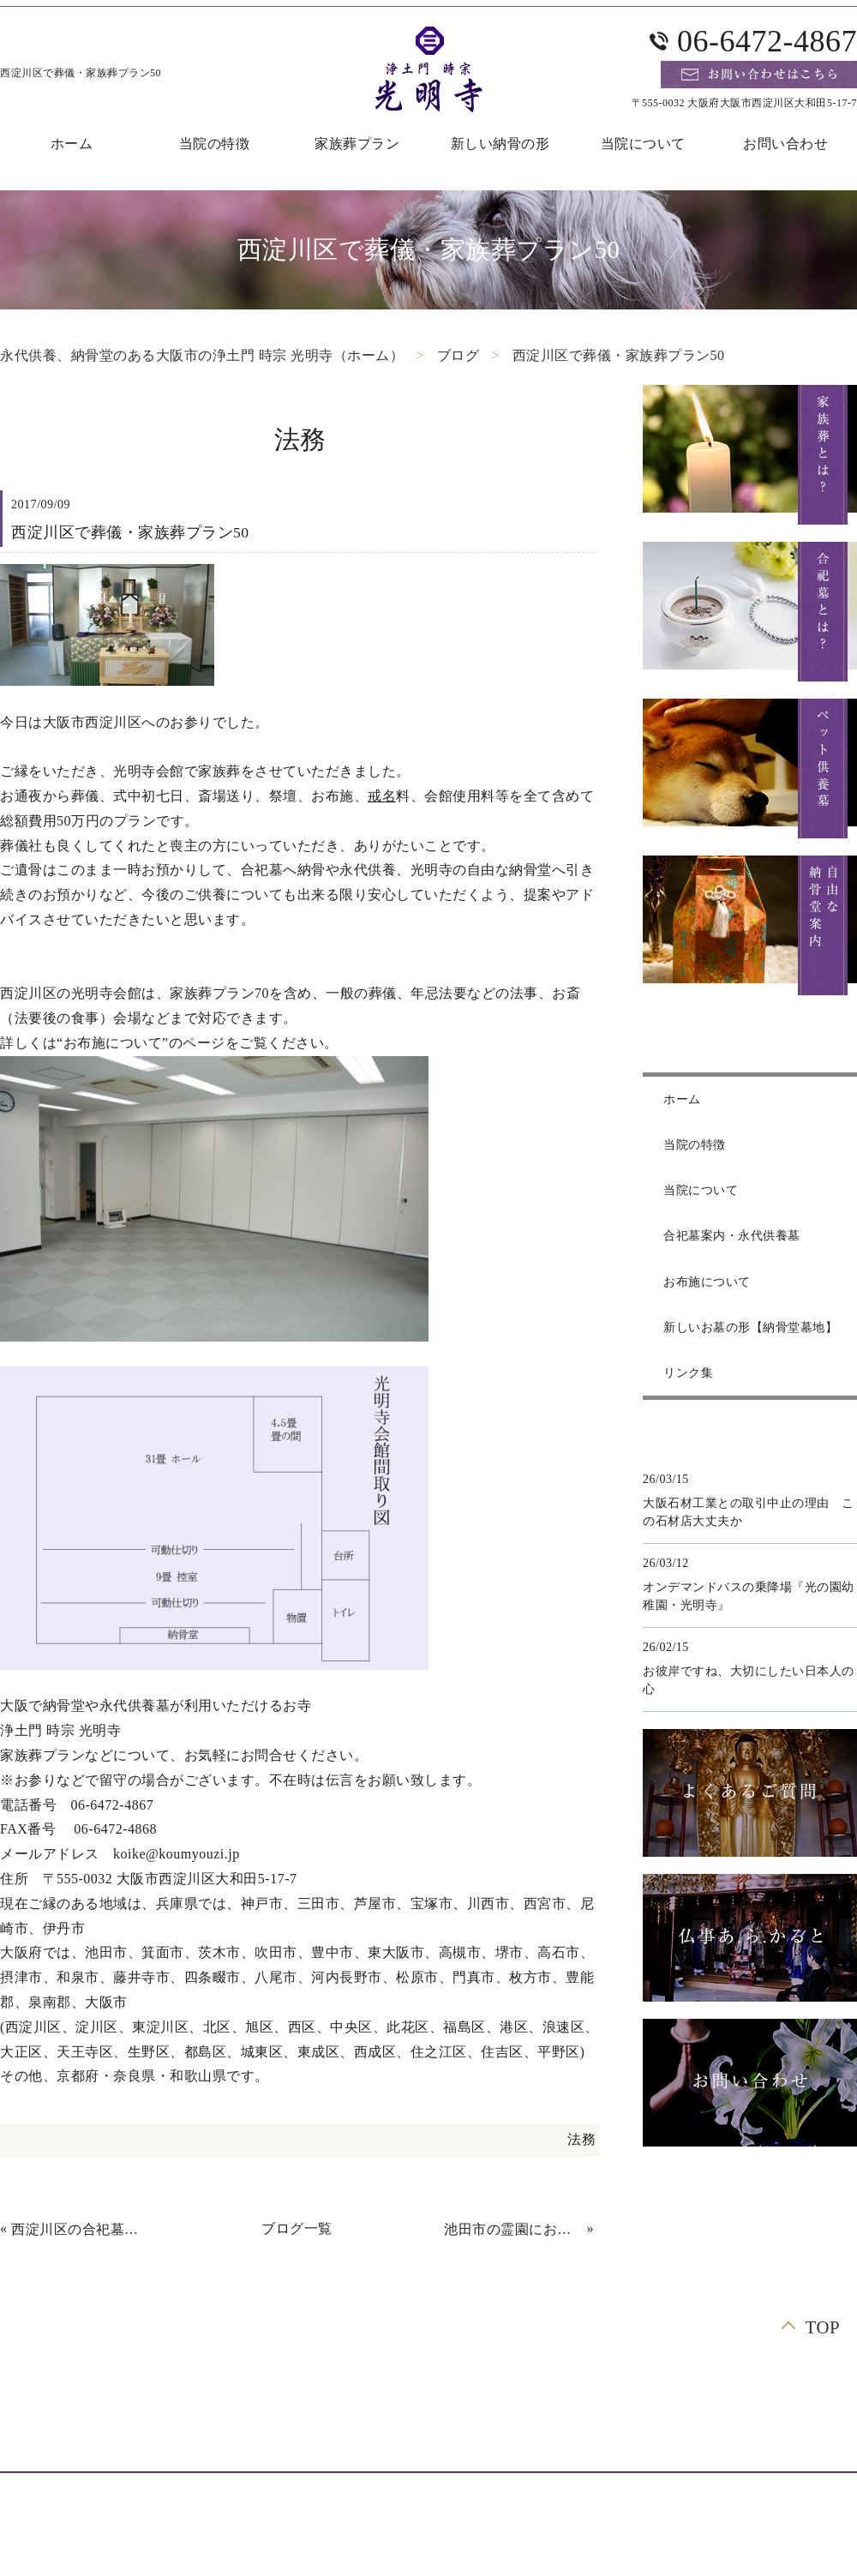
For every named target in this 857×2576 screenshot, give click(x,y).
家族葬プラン (357, 143)
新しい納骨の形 (500, 143)
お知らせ (338, 2441)
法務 (581, 2139)
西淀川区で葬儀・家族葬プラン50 (618, 355)
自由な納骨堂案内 (64, 2416)
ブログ (458, 355)
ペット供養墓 (412, 2416)
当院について (643, 143)
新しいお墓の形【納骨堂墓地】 (750, 1327)
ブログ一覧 (297, 2228)
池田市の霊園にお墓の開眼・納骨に (513, 2229)
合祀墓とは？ (579, 2391)
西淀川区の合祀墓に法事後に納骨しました (80, 2229)
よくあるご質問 (187, 2416)
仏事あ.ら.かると (729, 2416)
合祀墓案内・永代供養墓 (731, 1235)
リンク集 (688, 1372)
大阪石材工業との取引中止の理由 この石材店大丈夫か (748, 1512)
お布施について (707, 1282)
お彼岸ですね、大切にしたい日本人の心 (748, 1680)
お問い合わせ (476, 2391)
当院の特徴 (214, 143)
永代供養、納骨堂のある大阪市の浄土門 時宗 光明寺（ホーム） (202, 355)
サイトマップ (507, 2441)
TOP (823, 2327)
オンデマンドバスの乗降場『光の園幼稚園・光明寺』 (748, 1596)
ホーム (682, 1099)
